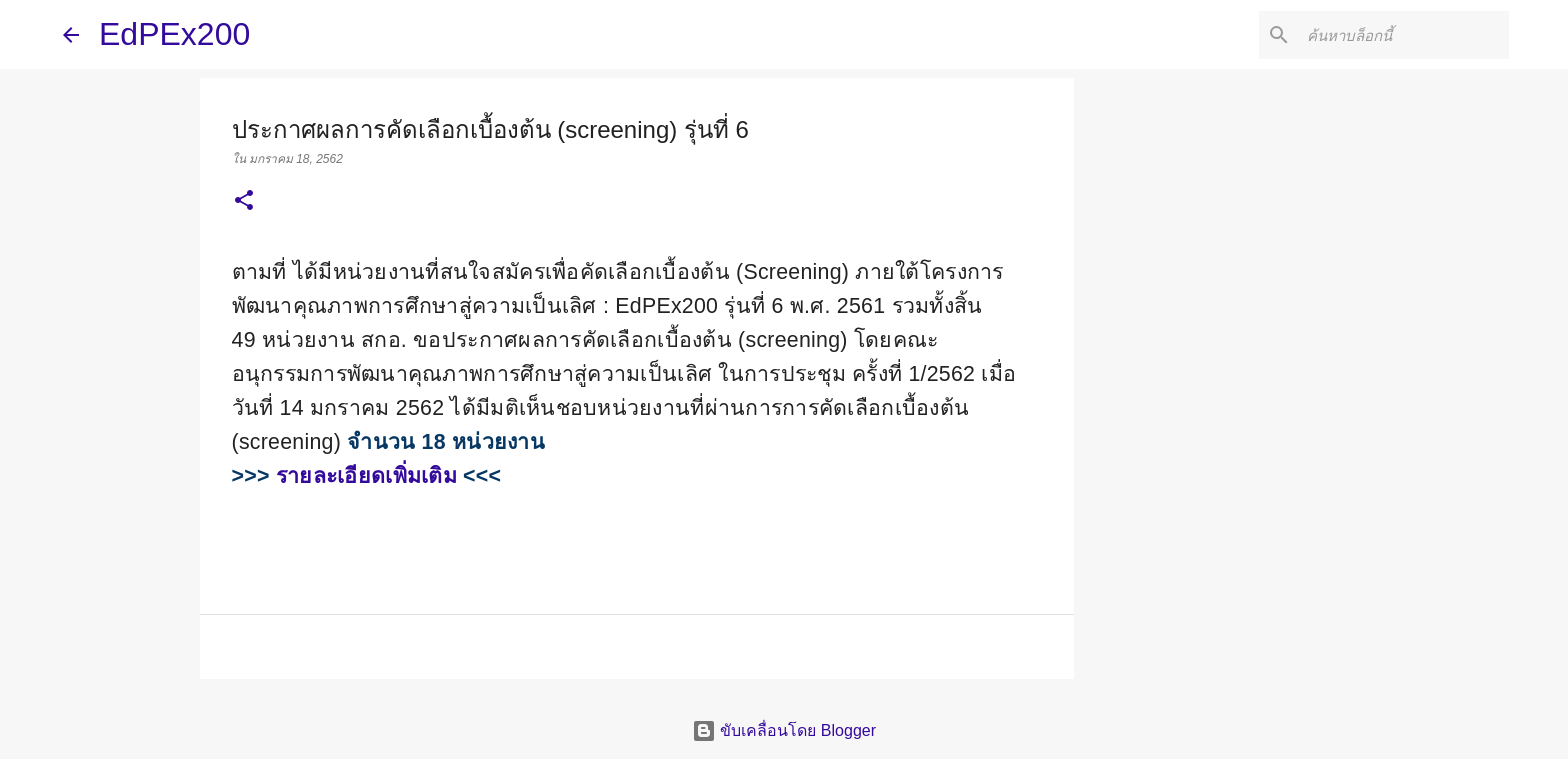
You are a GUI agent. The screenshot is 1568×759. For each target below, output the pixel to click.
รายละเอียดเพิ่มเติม (366, 476)
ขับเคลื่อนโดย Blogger (784, 730)
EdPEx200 (174, 34)
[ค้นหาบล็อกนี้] (1404, 35)
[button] (244, 202)
